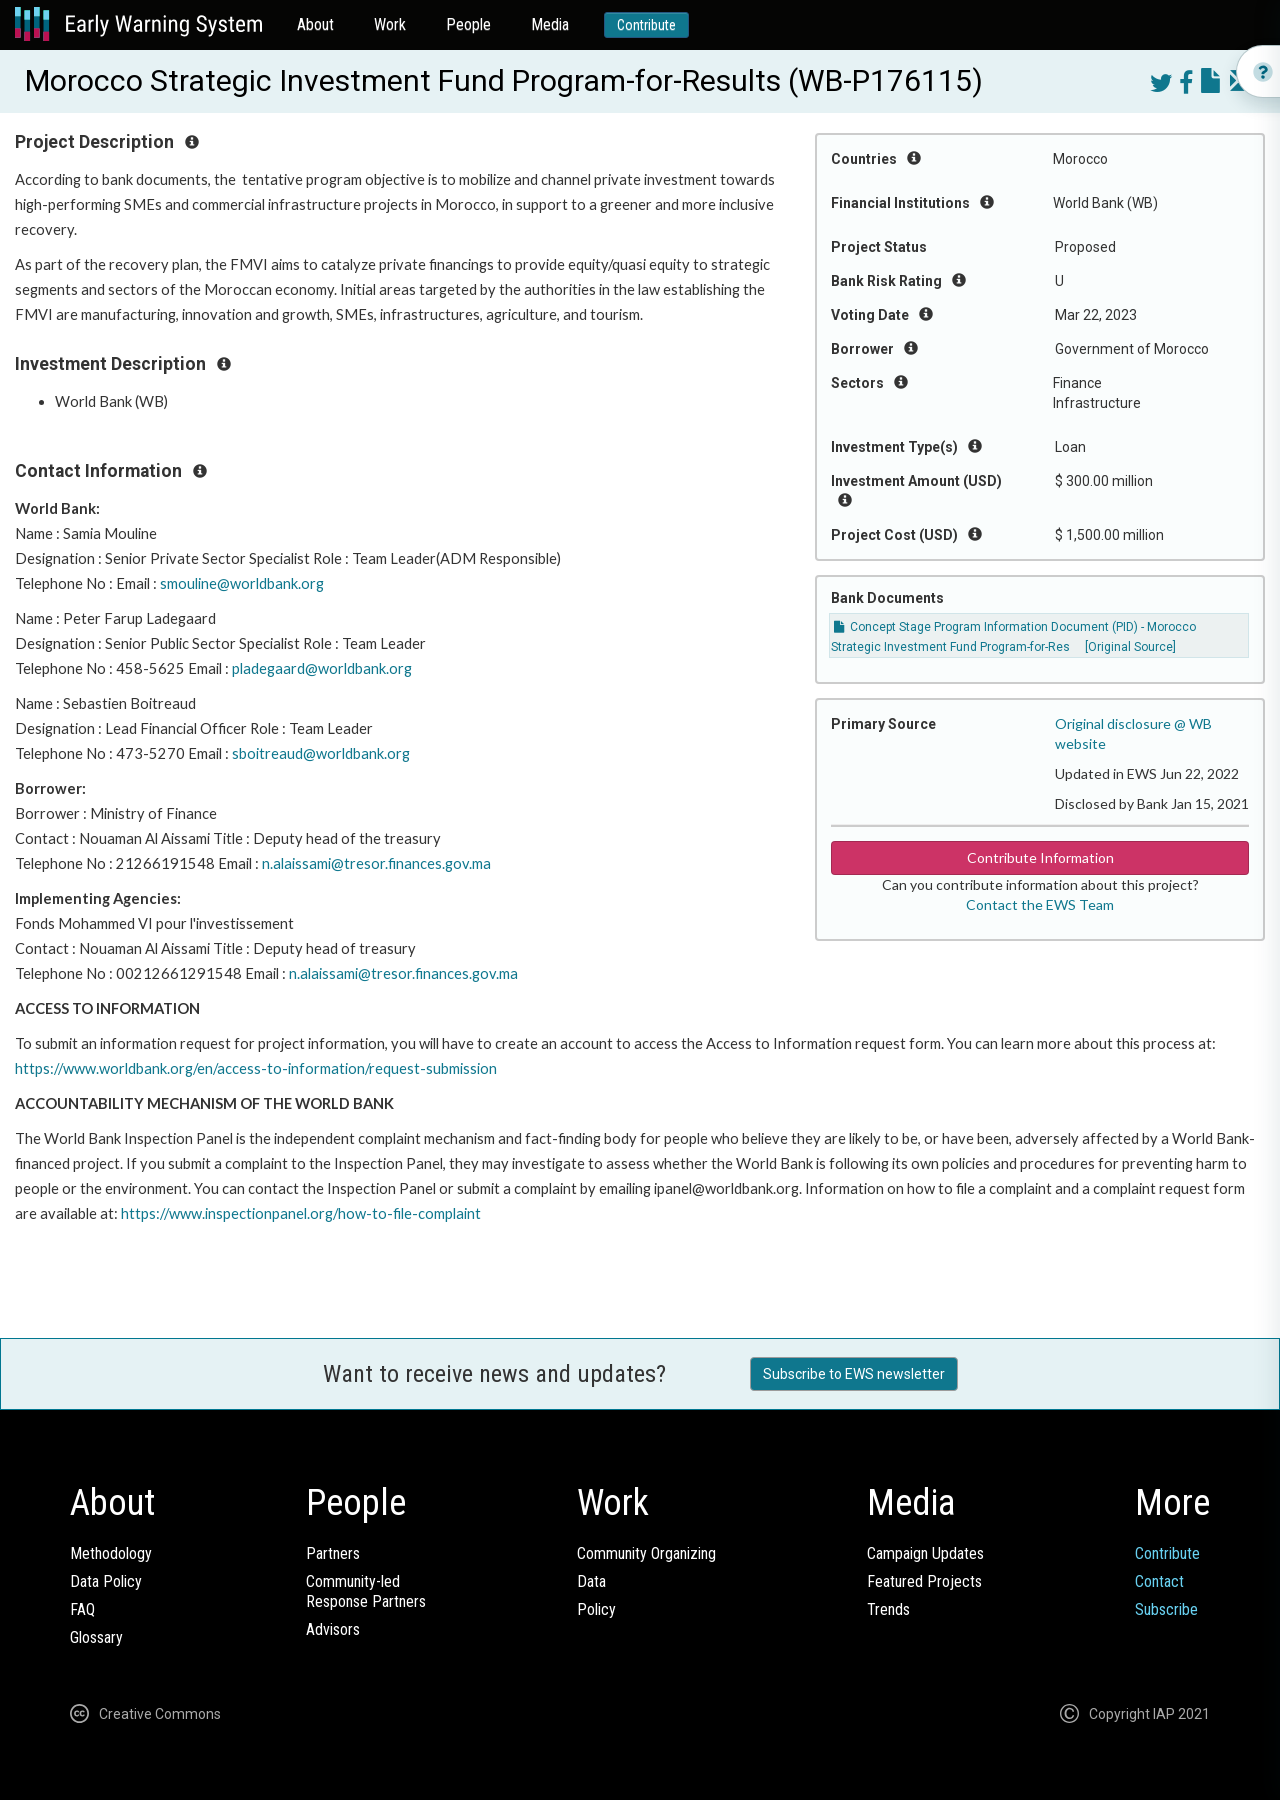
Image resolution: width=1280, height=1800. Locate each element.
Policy (596, 1609)
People (468, 24)
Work (390, 24)
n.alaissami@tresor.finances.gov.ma (376, 863)
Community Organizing (646, 1553)
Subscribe (1166, 1609)
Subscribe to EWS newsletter (854, 1374)
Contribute (646, 25)
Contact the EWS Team (1040, 904)
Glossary (96, 1637)
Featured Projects (924, 1581)
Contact (1159, 1581)
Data (591, 1581)
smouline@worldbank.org (242, 583)
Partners (333, 1553)
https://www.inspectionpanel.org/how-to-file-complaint (301, 1213)
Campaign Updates (925, 1553)
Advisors (333, 1629)
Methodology (111, 1553)
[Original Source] (1130, 647)
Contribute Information (1040, 857)
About (315, 24)
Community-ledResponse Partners (366, 1591)
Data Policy (106, 1581)
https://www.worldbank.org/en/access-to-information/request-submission (256, 1068)
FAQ (82, 1609)
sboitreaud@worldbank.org (321, 753)
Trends (888, 1609)
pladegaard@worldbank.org (322, 668)
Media (550, 24)
